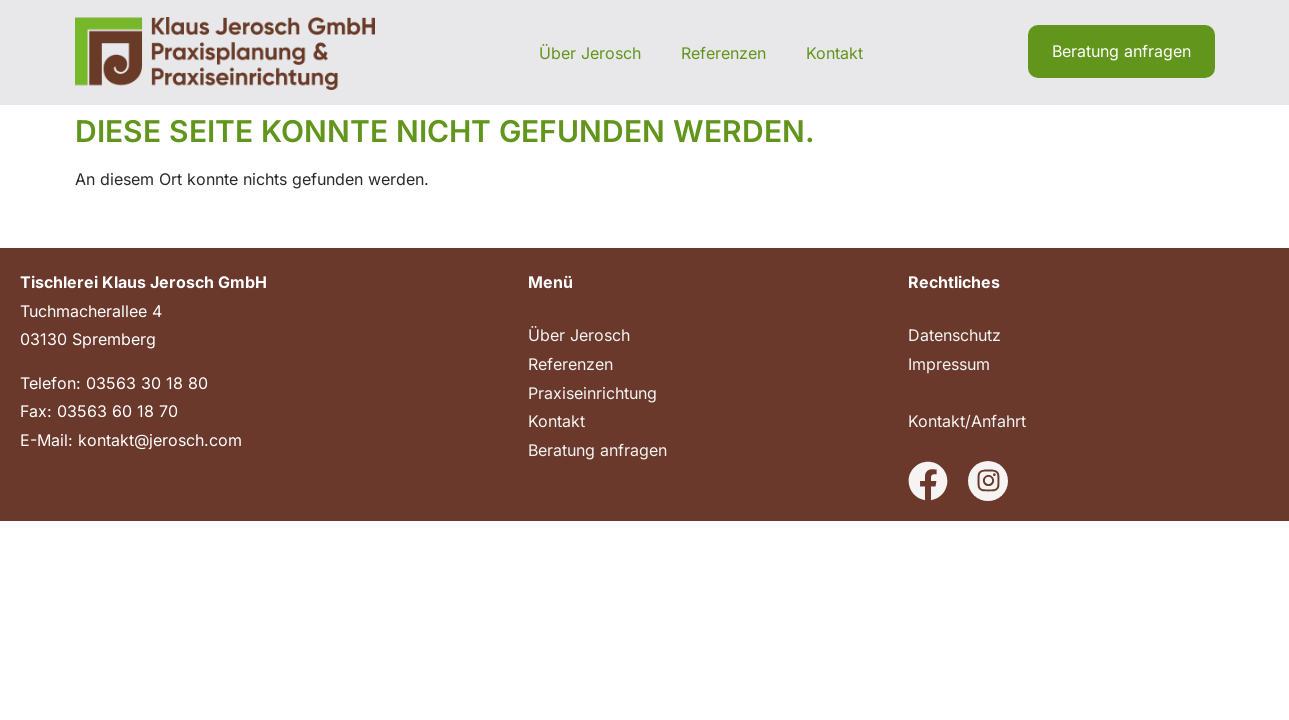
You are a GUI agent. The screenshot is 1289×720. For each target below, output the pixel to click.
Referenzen (723, 53)
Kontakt (834, 53)
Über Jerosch (590, 53)
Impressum (949, 364)
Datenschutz (954, 335)
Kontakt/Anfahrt (967, 421)
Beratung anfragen (597, 450)
